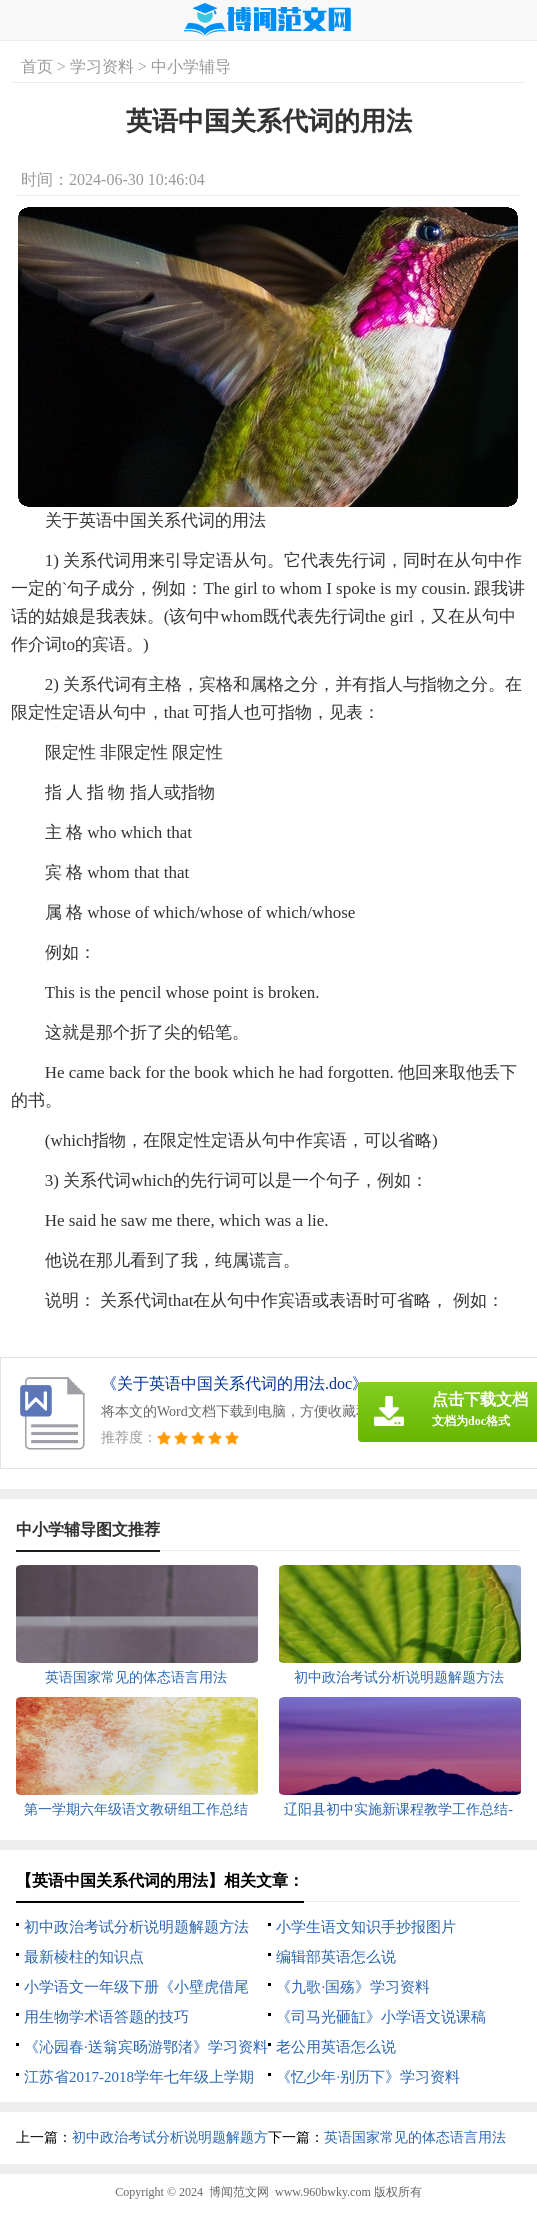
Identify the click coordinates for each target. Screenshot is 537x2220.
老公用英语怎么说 (336, 2047)
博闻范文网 (239, 2192)
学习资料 (102, 66)
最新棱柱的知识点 (84, 1957)
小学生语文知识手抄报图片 (366, 1927)
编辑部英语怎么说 (336, 1957)
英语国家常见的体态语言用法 (415, 2137)
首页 (37, 66)
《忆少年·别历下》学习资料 (368, 2077)
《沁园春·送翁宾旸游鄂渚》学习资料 (146, 2047)
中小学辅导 (191, 66)
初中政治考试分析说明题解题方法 (136, 1927)
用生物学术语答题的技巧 (106, 2017)
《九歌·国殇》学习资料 (353, 1987)
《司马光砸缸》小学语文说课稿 (381, 2017)
